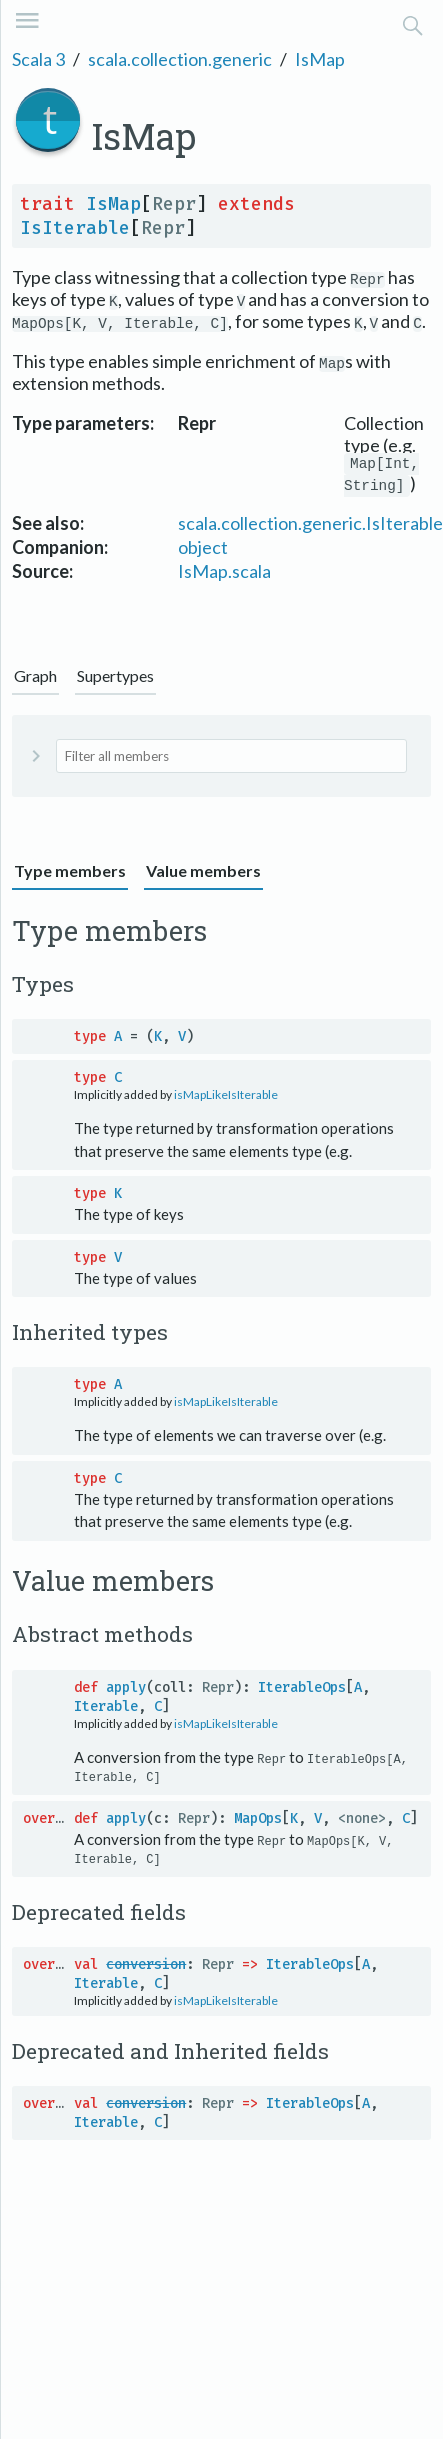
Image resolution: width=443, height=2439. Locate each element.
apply (126, 1690)
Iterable (106, 1709)
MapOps (258, 1820)
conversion (146, 1966)
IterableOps (302, 1690)
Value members (203, 873)
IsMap (320, 59)
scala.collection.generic (180, 59)
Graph (35, 678)
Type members (70, 873)
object (203, 550)
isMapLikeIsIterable (226, 1097)
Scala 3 (38, 59)
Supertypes (115, 678)
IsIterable (75, 228)
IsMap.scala (224, 574)
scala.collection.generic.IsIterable (310, 526)
